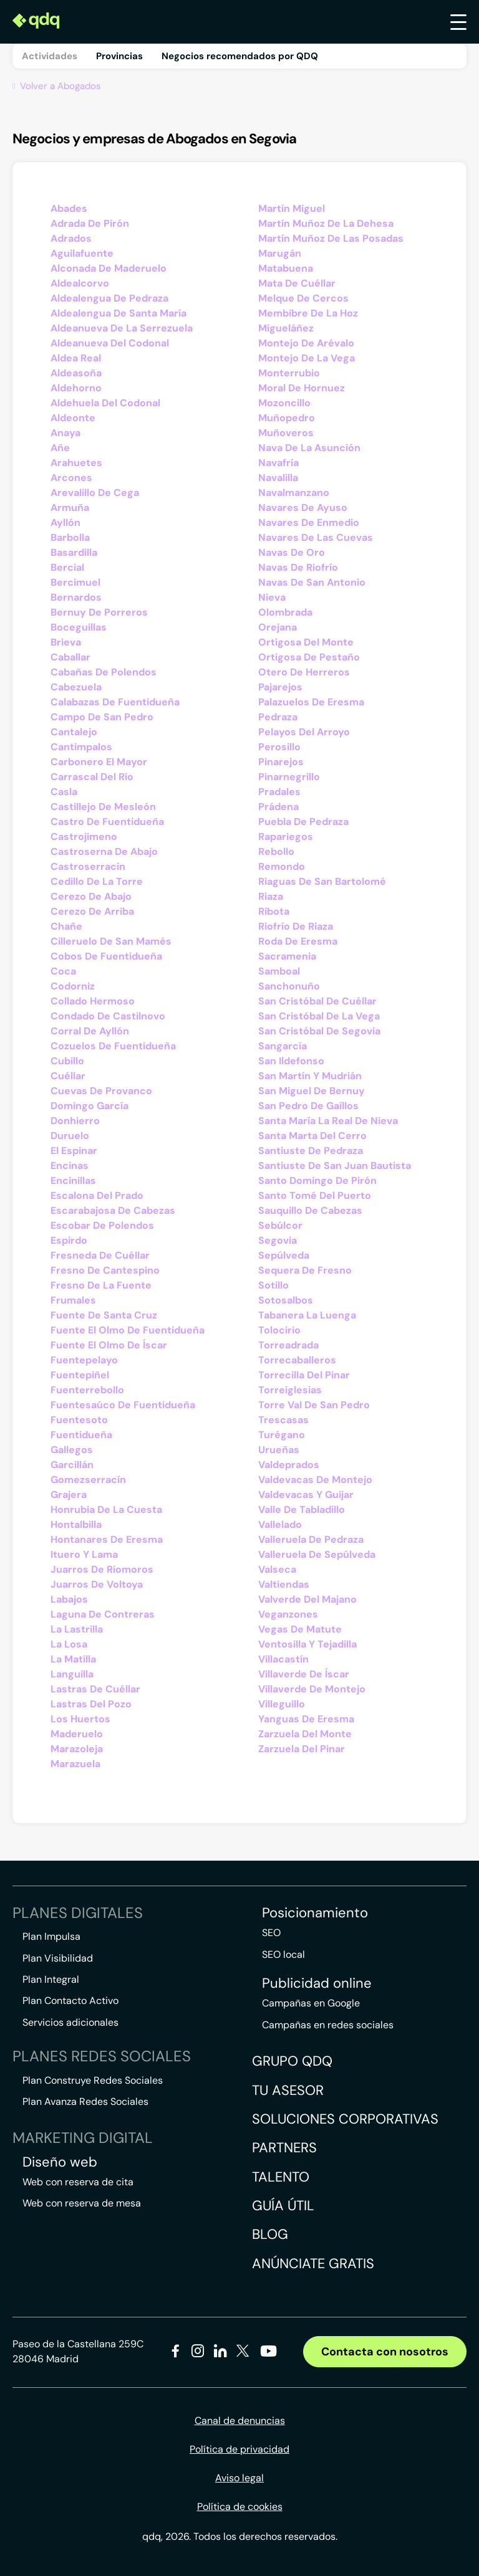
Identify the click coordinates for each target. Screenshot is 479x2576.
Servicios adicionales (70, 2022)
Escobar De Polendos (102, 1225)
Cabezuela (76, 687)
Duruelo (70, 1135)
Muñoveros (286, 432)
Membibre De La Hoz (308, 313)
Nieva (272, 597)
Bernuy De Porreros (99, 612)
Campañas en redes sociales (328, 2024)
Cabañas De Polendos (104, 672)
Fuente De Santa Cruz (104, 1315)
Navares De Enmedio (308, 522)
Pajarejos (280, 687)
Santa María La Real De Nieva (328, 1120)
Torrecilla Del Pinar (304, 1374)
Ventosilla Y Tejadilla (307, 1644)
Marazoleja (77, 1748)
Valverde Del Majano (307, 1599)
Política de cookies (240, 2506)
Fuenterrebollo (87, 1389)
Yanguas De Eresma (306, 1718)
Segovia (277, 1240)
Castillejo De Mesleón (103, 806)
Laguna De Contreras (103, 1614)
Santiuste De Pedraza (310, 1150)
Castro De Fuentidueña (107, 821)
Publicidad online (317, 1983)
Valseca (277, 1569)
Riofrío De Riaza (295, 926)
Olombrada (285, 612)
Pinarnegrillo (289, 776)
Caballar (70, 657)
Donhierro (75, 1120)
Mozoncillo (284, 402)
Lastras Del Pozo (91, 1703)
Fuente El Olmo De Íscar (109, 1345)
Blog (270, 2234)
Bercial (67, 567)
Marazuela (75, 1763)
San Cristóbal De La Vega (319, 1016)
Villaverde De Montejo (311, 1689)
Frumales (73, 1300)
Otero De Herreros (304, 672)
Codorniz (73, 986)
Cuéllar (68, 1075)
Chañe (66, 926)
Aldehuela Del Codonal (105, 402)
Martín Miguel (291, 208)
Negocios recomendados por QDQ (240, 56)
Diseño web (59, 2162)
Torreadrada (288, 1345)
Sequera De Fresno (305, 1270)
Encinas (70, 1165)
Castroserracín (88, 866)
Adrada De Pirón (90, 223)
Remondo (281, 866)
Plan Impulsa (51, 1936)
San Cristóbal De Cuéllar (317, 1001)
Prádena (278, 806)
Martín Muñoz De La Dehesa (326, 223)
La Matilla (73, 1659)
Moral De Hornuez (301, 387)
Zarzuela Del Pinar (301, 1748)
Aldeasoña (76, 372)
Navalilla (278, 477)
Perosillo (279, 746)
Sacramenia (287, 956)
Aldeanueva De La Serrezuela (122, 328)
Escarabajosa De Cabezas (113, 1210)
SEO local (283, 1954)
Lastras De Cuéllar (95, 1689)
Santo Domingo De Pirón (317, 1180)
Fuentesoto (79, 1419)
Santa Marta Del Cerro (312, 1135)
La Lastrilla (77, 1629)
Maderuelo (77, 1733)
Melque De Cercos (303, 298)
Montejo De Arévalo (306, 343)
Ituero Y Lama (84, 1554)
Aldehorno (76, 387)
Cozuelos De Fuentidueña (113, 1045)
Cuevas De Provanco (101, 1090)
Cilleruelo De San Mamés (111, 941)
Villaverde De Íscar (303, 1674)
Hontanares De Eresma (107, 1539)
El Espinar (74, 1150)
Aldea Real (76, 358)
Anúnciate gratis (313, 2263)
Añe (60, 447)
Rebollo (276, 851)
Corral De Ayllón (90, 1031)
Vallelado (280, 1524)
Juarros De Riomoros (102, 1569)
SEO (271, 1932)
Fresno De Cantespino (105, 1270)
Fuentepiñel (80, 1374)
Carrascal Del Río (92, 776)
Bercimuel (75, 582)
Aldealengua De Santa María (118, 313)
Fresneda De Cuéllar (100, 1255)
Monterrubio (289, 372)
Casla (64, 791)
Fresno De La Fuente (101, 1285)
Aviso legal (239, 2477)
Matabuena (285, 268)
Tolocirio (279, 1330)
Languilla (72, 1674)
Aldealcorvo (80, 283)
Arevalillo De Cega (95, 492)
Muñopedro (286, 417)
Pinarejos (281, 761)
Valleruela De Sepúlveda (316, 1554)
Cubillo (67, 1060)
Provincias (119, 56)
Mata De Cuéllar (297, 283)
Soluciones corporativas (345, 2119)
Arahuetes (76, 462)
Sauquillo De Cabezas (310, 1210)
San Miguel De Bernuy (311, 1090)
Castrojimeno (84, 836)
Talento (280, 2177)
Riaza (270, 896)
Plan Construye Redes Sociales (92, 2080)
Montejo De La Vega (306, 358)
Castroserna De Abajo (104, 851)
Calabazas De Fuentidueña (115, 701)
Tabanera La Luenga (307, 1315)
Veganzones (288, 1614)
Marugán (279, 253)
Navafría (278, 462)
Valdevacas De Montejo (315, 1479)
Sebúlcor (280, 1225)
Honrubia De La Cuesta (106, 1509)
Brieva (66, 642)
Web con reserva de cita (77, 2181)
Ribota (273, 911)
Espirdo (69, 1240)
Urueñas (278, 1449)
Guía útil (283, 2206)
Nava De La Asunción (309, 447)
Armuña (70, 507)
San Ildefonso (291, 1060)
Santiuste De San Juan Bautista (334, 1165)
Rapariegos (285, 836)
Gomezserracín (88, 1479)
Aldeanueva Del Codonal (110, 343)
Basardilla (74, 552)
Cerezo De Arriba (92, 911)
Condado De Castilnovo (108, 1016)
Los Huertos (80, 1718)
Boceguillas (79, 627)
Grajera (69, 1494)
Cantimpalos (81, 746)
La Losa (69, 1644)
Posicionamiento (315, 1913)
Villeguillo (281, 1703)
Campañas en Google (311, 2003)
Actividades (49, 56)
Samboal (279, 971)
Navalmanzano (293, 492)
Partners (284, 2148)
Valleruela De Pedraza (311, 1539)
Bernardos (76, 597)
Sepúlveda (283, 1255)
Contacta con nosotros (384, 2351)
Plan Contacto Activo (70, 2000)
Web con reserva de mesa (81, 2203)
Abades (69, 208)
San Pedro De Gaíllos (308, 1105)
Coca (63, 971)
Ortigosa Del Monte (306, 642)
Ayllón (65, 522)
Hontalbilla (76, 1524)
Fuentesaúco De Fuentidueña (123, 1404)
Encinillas (73, 1180)
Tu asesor (288, 2090)
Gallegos (72, 1449)
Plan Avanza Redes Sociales (85, 2101)
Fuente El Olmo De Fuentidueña (128, 1330)
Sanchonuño (289, 986)
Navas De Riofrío (298, 567)
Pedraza (278, 716)
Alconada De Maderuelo (109, 268)
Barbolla (70, 537)
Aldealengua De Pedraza (109, 298)
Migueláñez (286, 328)
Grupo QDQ (292, 2061)
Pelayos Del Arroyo (304, 731)
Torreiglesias (290, 1389)
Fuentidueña (81, 1434)
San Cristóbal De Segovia (319, 1031)
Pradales (279, 791)
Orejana (277, 627)
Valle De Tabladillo (301, 1509)
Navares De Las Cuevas (315, 537)
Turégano (281, 1434)
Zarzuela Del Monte (305, 1733)
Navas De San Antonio (311, 582)
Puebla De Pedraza (303, 821)
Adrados (71, 238)
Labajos (69, 1599)
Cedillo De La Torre (97, 881)
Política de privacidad (239, 2449)
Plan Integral (50, 1979)
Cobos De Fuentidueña (106, 956)
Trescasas (283, 1419)
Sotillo (273, 1285)
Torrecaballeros (297, 1360)
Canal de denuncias (240, 2420)
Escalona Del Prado (97, 1195)
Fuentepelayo (84, 1360)
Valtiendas (283, 1584)
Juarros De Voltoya (97, 1584)
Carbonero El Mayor (99, 761)
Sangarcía (282, 1045)
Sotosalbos (285, 1300)
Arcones (71, 477)
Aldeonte (73, 417)
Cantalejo (74, 731)
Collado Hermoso (93, 1001)
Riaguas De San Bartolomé (322, 881)
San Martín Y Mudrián (310, 1075)
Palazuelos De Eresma (311, 701)
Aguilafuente (82, 253)
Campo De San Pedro (102, 716)
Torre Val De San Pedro (314, 1404)
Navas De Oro (291, 552)
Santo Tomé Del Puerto (314, 1195)
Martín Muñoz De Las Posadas (331, 238)
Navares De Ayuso (302, 507)
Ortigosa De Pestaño (309, 657)
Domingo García (89, 1105)
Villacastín (283, 1659)
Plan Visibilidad (57, 1958)
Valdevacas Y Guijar (306, 1494)
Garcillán (72, 1464)
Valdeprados (288, 1464)
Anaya (65, 432)
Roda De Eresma (297, 941)
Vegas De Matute (300, 1629)
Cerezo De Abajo (91, 896)
